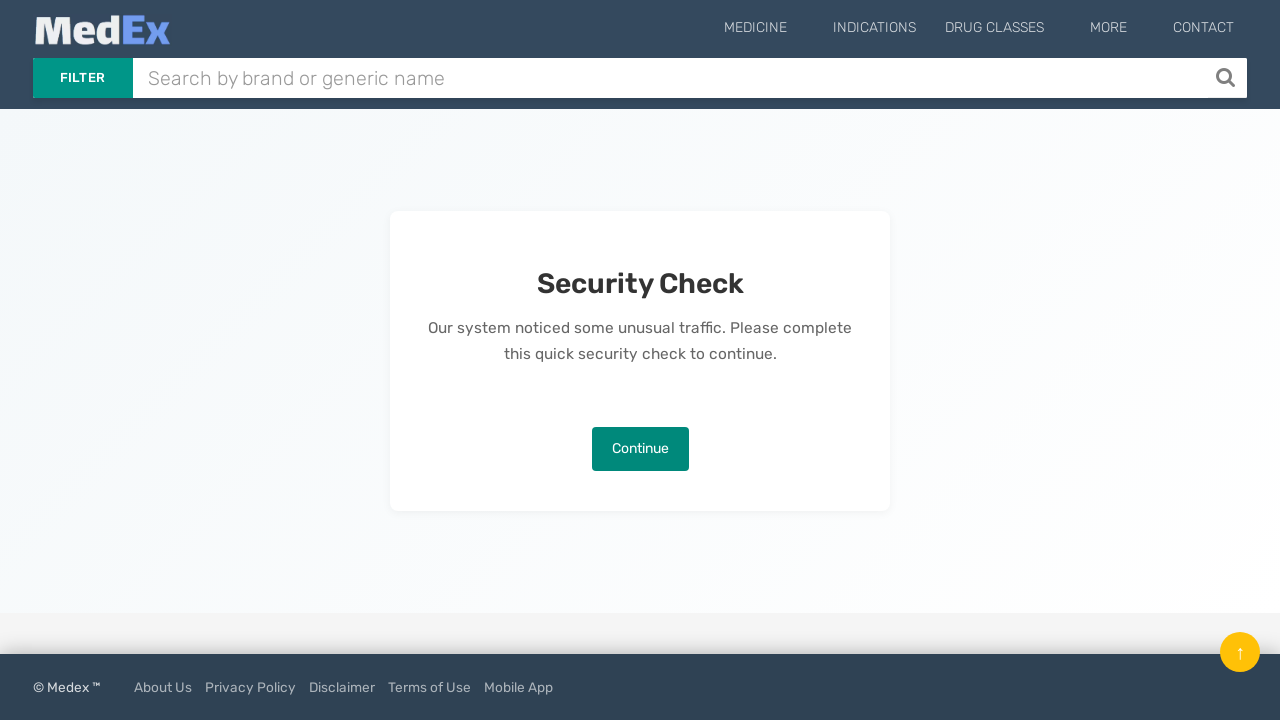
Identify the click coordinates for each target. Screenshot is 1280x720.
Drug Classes (1028, 27)
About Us (163, 687)
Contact (1203, 27)
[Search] (1227, 78)
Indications (908, 27)
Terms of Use (429, 687)
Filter (83, 77)
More (1125, 27)
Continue (640, 448)
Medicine (806, 27)
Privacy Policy (250, 687)
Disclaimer (342, 687)
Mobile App (518, 687)
